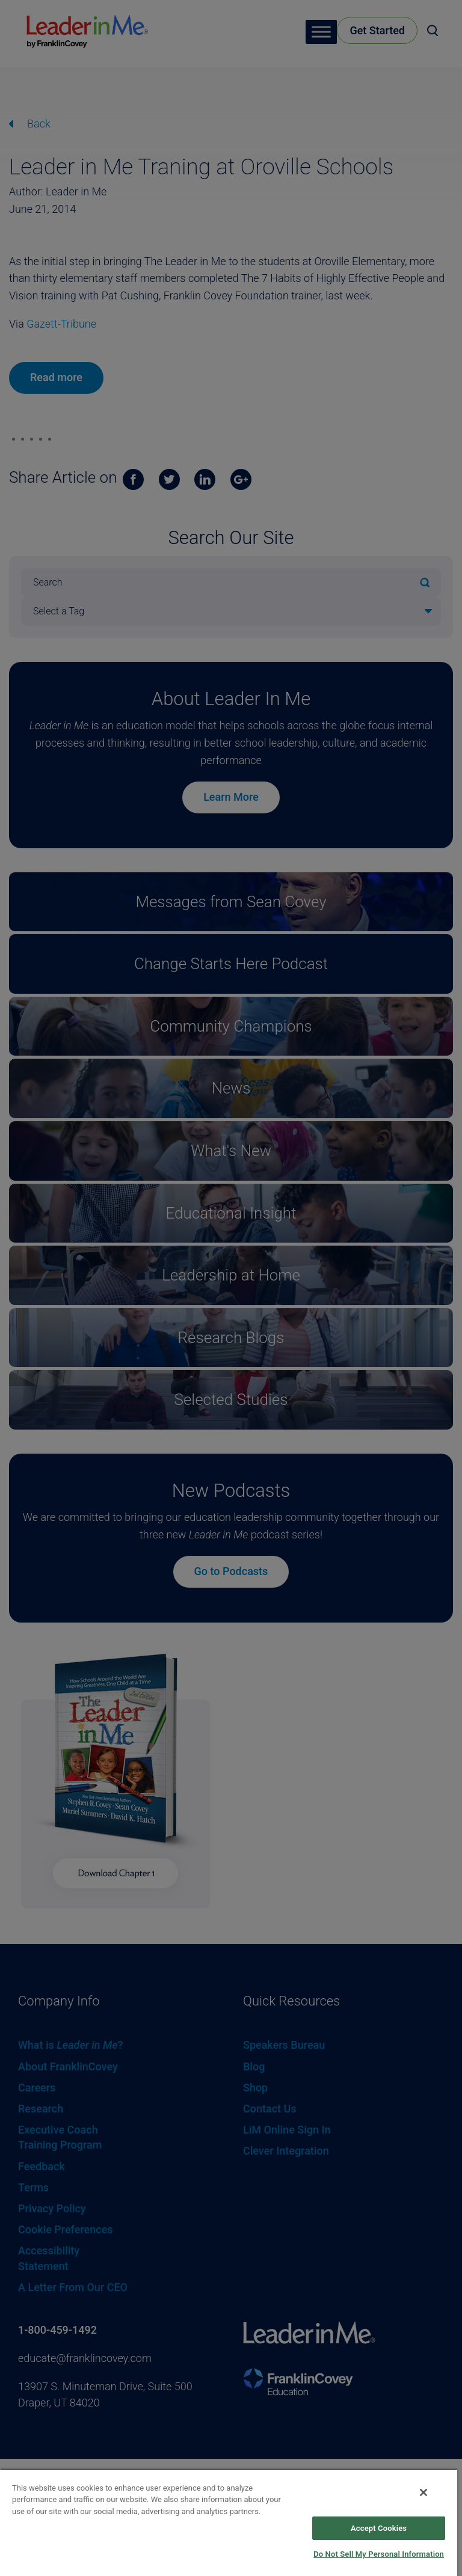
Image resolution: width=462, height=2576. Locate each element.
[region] (228, 2522)
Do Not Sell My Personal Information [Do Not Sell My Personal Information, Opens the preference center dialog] (378, 2554)
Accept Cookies (379, 2528)
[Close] (423, 2492)
